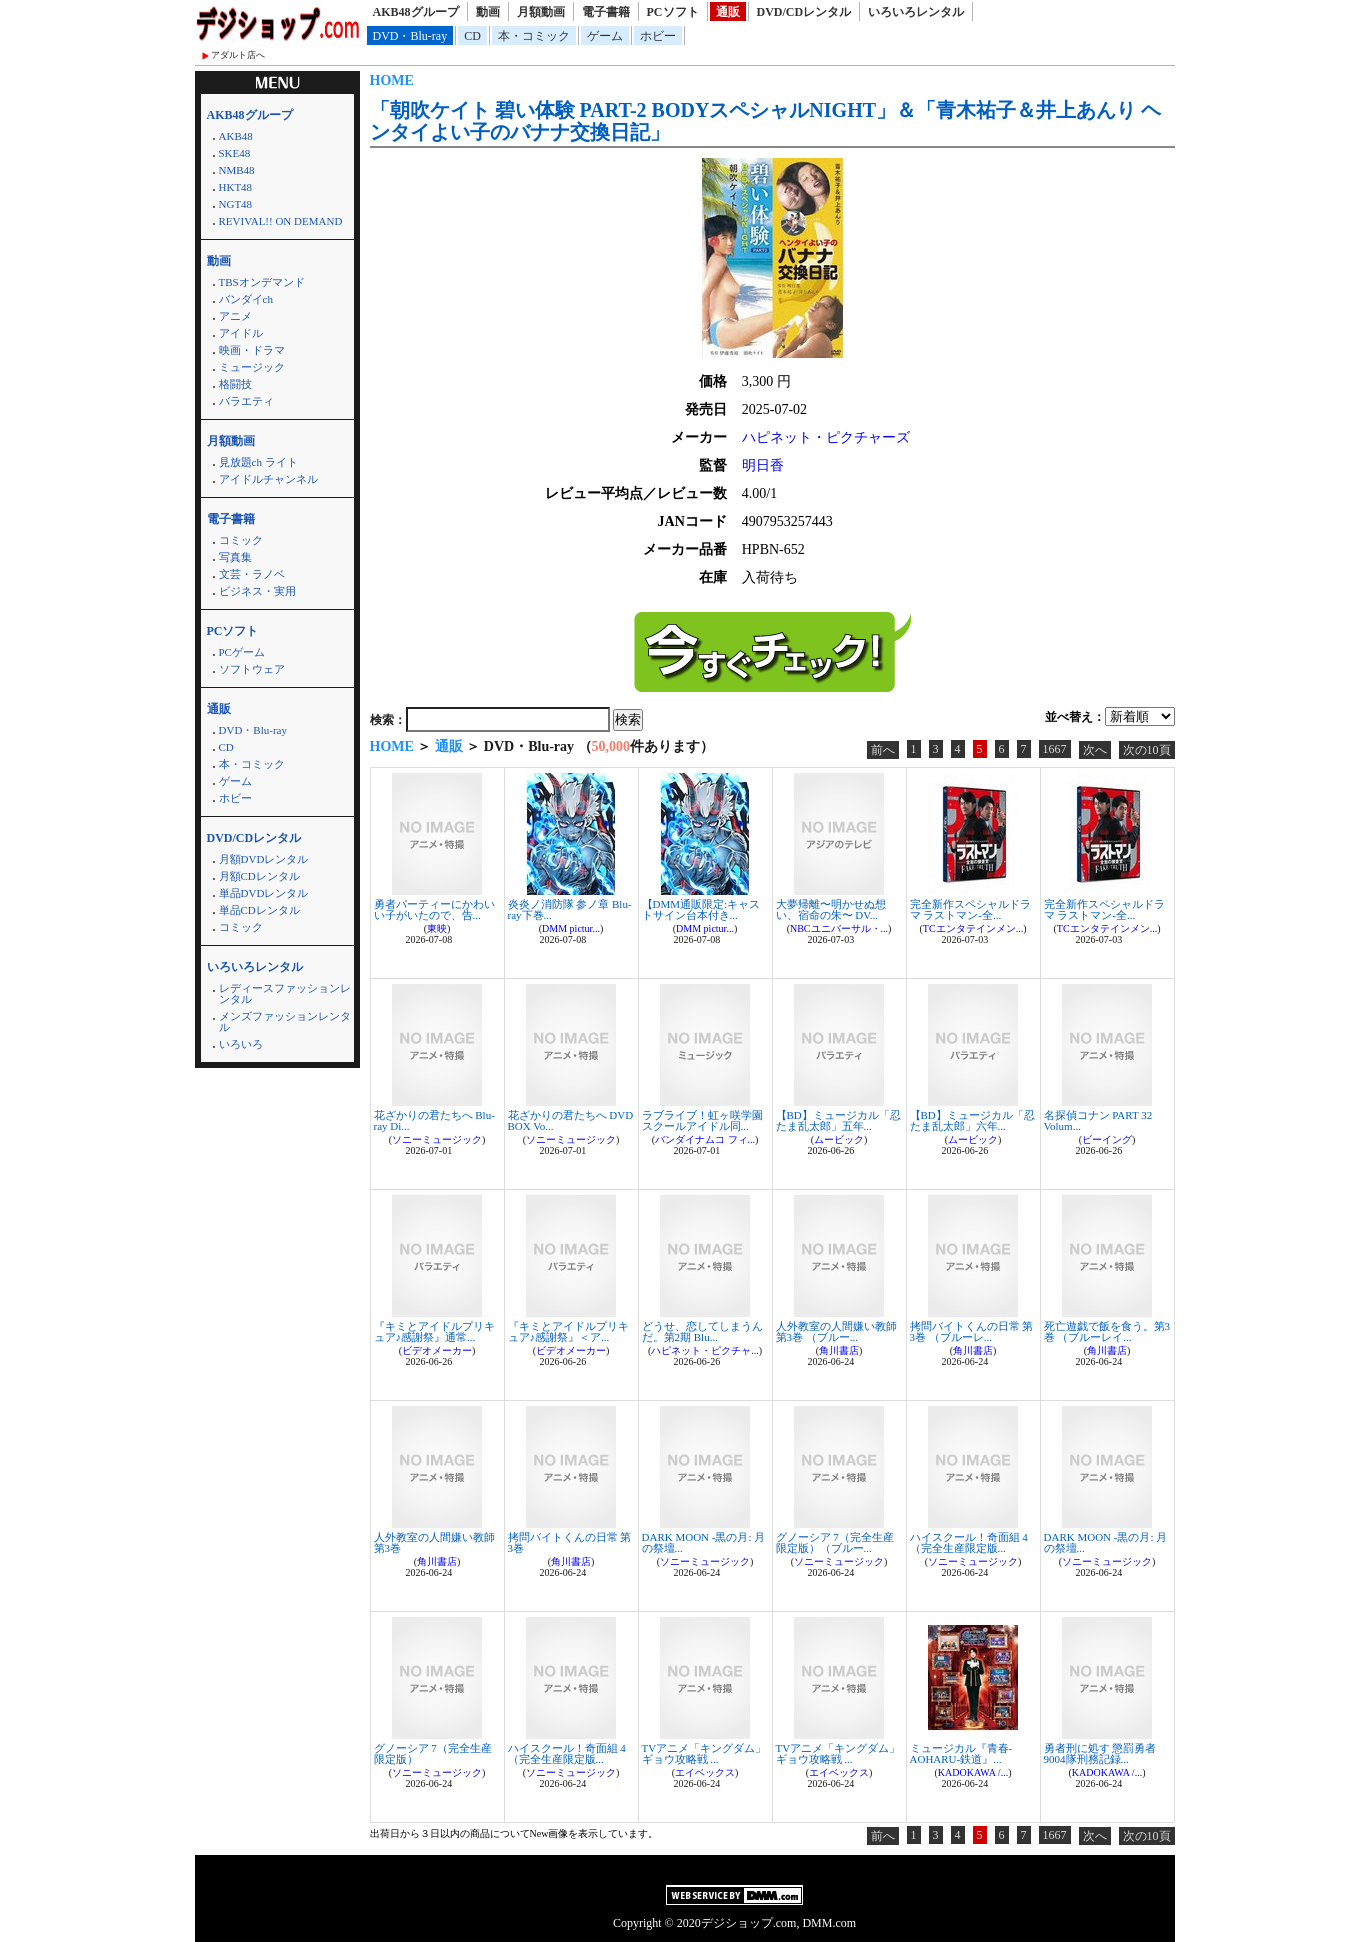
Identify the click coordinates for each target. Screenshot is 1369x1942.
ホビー (658, 36)
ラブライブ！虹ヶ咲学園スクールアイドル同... (702, 1120)
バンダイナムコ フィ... (705, 1139)
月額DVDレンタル (264, 859)
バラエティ (246, 401)
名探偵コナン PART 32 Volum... (1098, 1120)
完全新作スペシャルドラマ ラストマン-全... (970, 909)
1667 (1055, 749)
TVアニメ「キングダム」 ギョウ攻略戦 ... (704, 1753)
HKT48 (236, 187)
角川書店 (839, 1350)
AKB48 (236, 136)
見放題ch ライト (258, 462)
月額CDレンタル (259, 876)
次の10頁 (1147, 750)
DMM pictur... (571, 928)
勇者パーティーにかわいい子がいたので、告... (434, 909)
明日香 (763, 465)
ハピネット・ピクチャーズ (826, 437)
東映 (437, 928)
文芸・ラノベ (252, 574)
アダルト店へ (238, 55)
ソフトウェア (252, 669)
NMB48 (237, 170)
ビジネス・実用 (257, 591)
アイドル (241, 333)
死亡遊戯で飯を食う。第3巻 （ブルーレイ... (1107, 1331)
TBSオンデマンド (262, 282)
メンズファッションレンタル (285, 1021)
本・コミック (534, 36)
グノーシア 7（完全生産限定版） (433, 1753)
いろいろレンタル (916, 12)
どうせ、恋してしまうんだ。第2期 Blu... (702, 1331)
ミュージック (252, 367)
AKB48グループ (416, 12)
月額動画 (541, 12)
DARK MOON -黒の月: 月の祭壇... (704, 1542)
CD (472, 36)
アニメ (235, 316)
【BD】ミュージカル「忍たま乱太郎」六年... (972, 1120)
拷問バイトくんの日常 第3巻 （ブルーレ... (972, 1331)
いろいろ (241, 1044)
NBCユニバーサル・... (839, 928)
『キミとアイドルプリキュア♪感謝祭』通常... (434, 1331)
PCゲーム (242, 652)
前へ (883, 750)
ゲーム (605, 36)
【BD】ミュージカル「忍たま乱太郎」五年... (838, 1120)
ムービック (839, 1139)
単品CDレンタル (259, 910)
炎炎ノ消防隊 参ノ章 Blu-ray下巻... (570, 909)
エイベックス (705, 1772)
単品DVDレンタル (264, 893)
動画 (488, 12)
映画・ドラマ (252, 350)
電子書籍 (606, 12)
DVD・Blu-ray (410, 36)
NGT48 (236, 204)
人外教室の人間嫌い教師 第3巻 (434, 1542)
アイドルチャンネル (268, 479)
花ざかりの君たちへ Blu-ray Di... (434, 1120)
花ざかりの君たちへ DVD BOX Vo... (571, 1120)
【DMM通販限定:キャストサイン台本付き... (701, 909)
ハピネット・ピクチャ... (705, 1350)
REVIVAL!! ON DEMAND (281, 221)
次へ (1095, 750)
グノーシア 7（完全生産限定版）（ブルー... (835, 1542)
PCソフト (673, 12)
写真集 (235, 557)
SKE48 (235, 153)
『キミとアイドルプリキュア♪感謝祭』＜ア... (568, 1331)
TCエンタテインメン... (973, 928)
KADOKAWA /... (973, 1772)
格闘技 (235, 384)
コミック (241, 540)
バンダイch (246, 299)
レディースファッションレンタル (285, 993)
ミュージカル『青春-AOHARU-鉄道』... (961, 1753)
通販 (728, 12)
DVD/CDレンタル (804, 12)
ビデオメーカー (437, 1350)
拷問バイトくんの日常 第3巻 (570, 1542)
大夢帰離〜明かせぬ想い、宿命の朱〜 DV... (831, 909)
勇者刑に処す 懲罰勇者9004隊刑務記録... (1100, 1753)
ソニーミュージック (437, 1139)
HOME (392, 80)
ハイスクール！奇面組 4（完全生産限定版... (969, 1542)
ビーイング (1107, 1139)
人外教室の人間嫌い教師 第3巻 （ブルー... (836, 1331)
